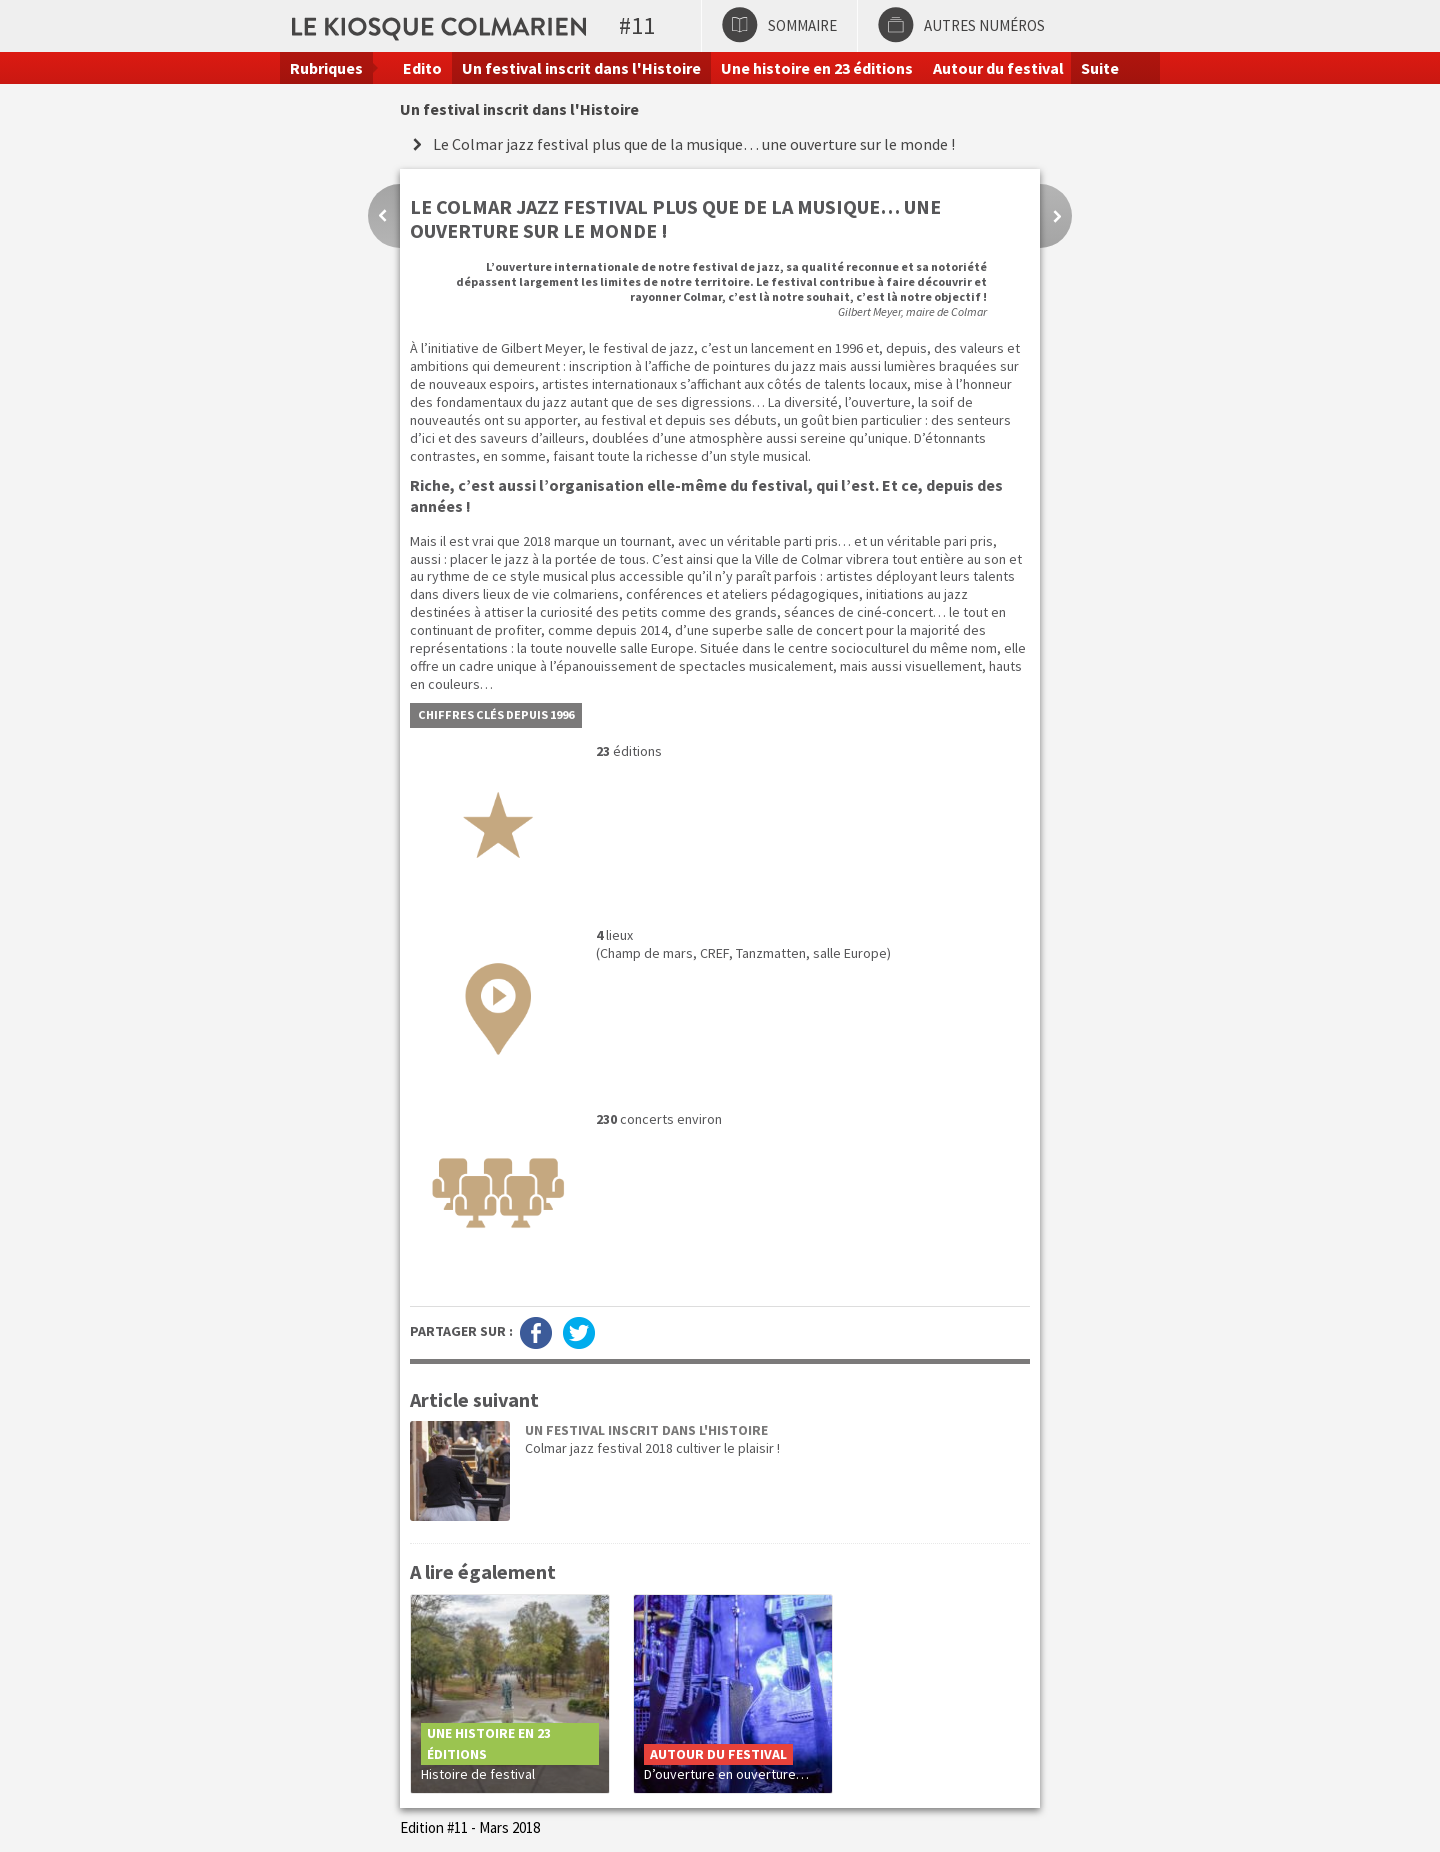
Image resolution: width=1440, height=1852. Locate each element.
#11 (637, 25)
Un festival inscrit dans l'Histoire (581, 68)
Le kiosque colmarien (592, 25)
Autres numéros (984, 25)
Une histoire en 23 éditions (817, 68)
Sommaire (802, 25)
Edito (422, 68)
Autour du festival (998, 68)
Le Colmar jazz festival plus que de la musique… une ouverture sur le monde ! (694, 144)
